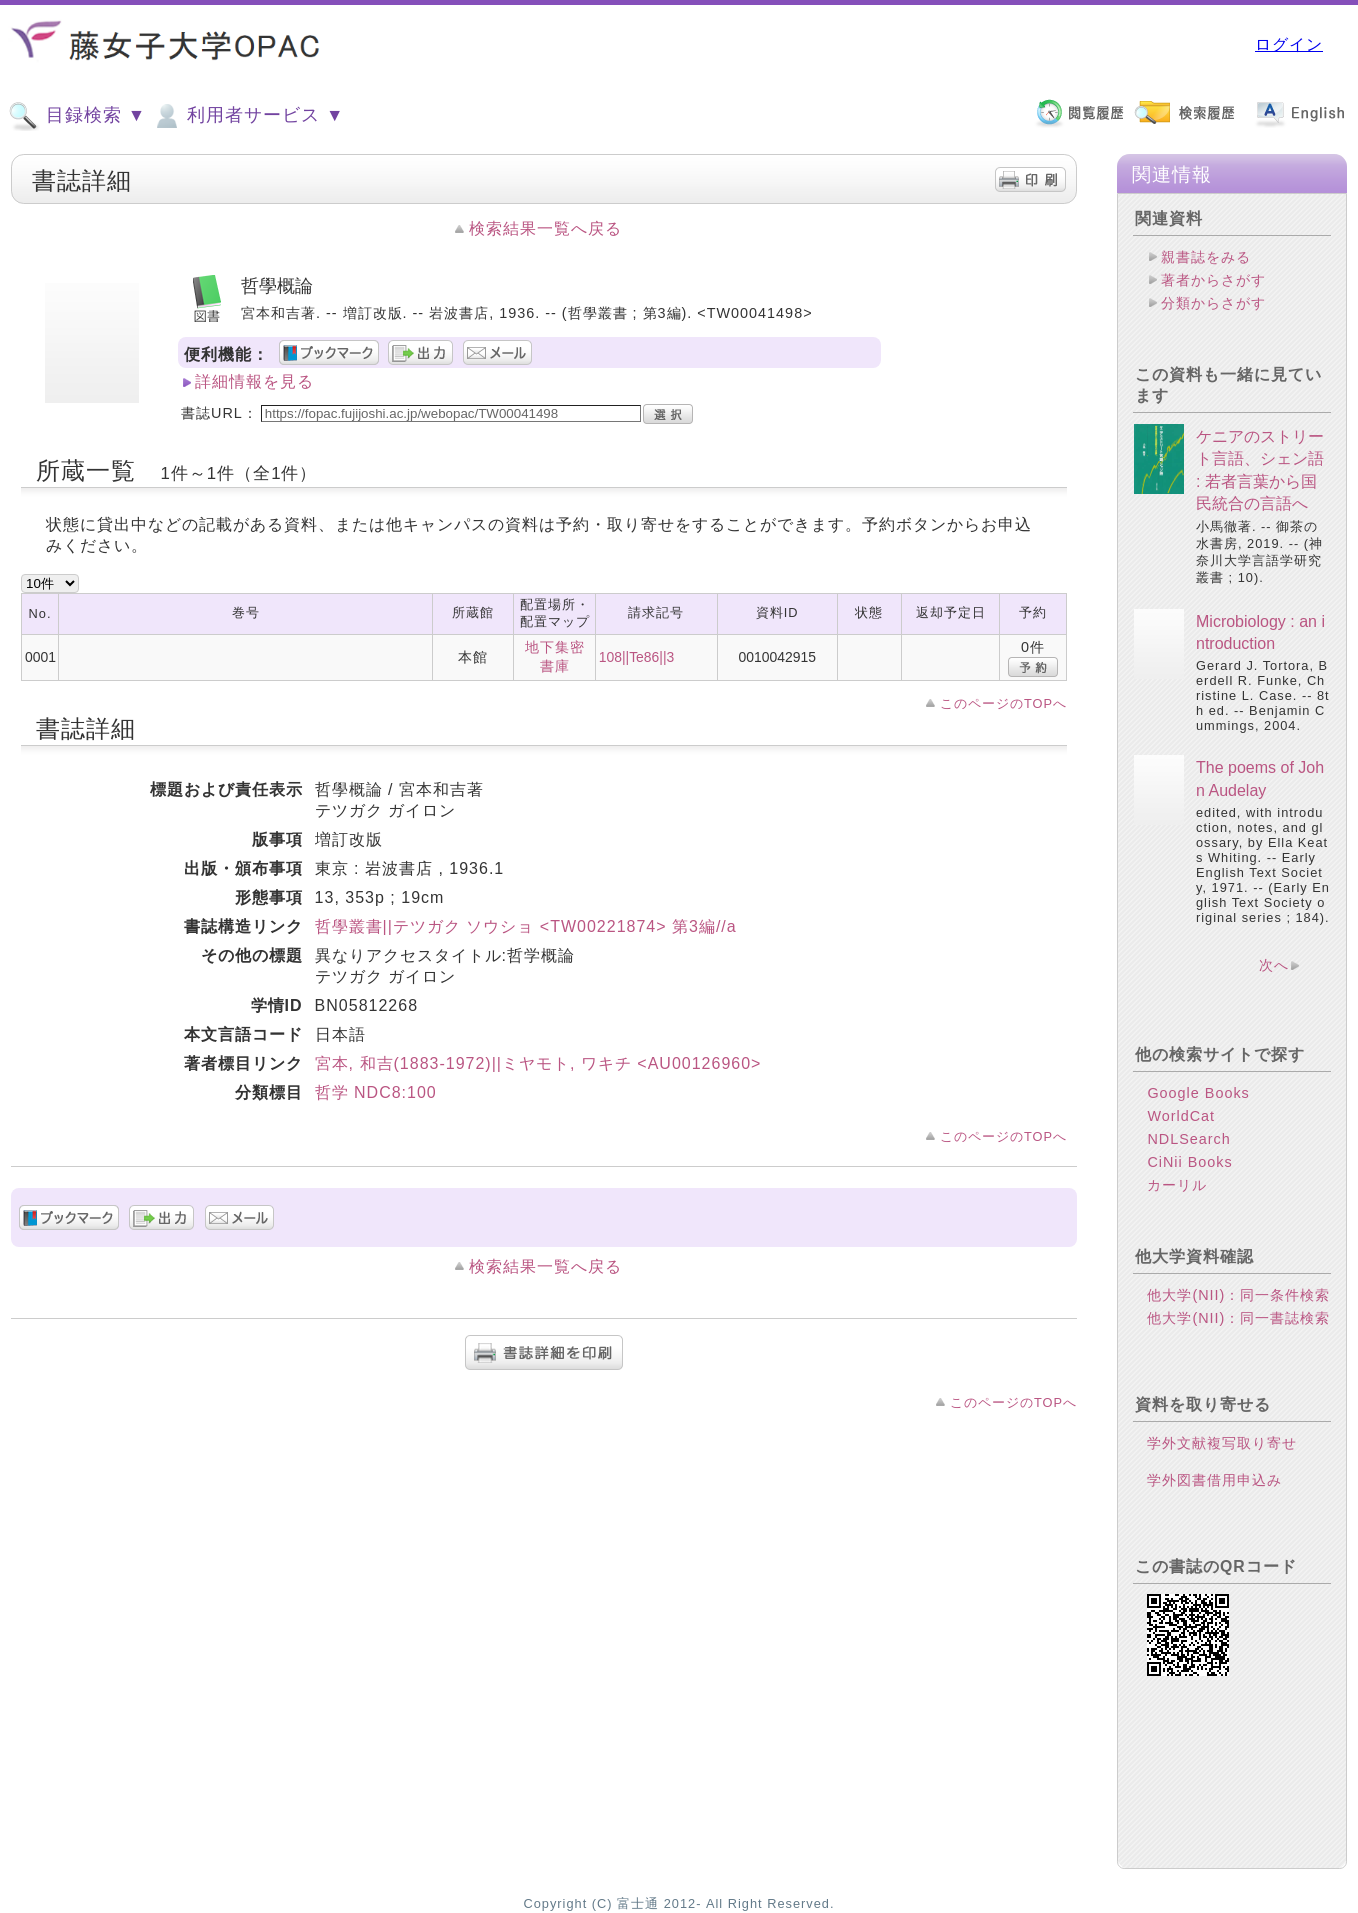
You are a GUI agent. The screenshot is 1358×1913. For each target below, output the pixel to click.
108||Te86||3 (637, 657)
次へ (1274, 965)
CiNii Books (1189, 1162)
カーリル (1177, 1185)
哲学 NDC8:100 (376, 1092)
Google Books (1198, 1093)
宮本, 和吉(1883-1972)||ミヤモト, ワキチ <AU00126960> (538, 1063)
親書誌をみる (1206, 257)
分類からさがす (1213, 303)
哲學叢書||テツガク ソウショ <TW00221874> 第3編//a (526, 926)
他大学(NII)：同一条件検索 (1238, 1295)
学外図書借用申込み (1214, 1480)
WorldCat (1181, 1116)
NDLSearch (1188, 1139)
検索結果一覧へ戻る (545, 228)
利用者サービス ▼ (247, 116)
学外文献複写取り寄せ (1222, 1443)
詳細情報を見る (254, 381)
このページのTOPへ (1003, 703)
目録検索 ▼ (77, 116)
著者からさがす (1213, 280)
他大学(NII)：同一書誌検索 (1238, 1318)
